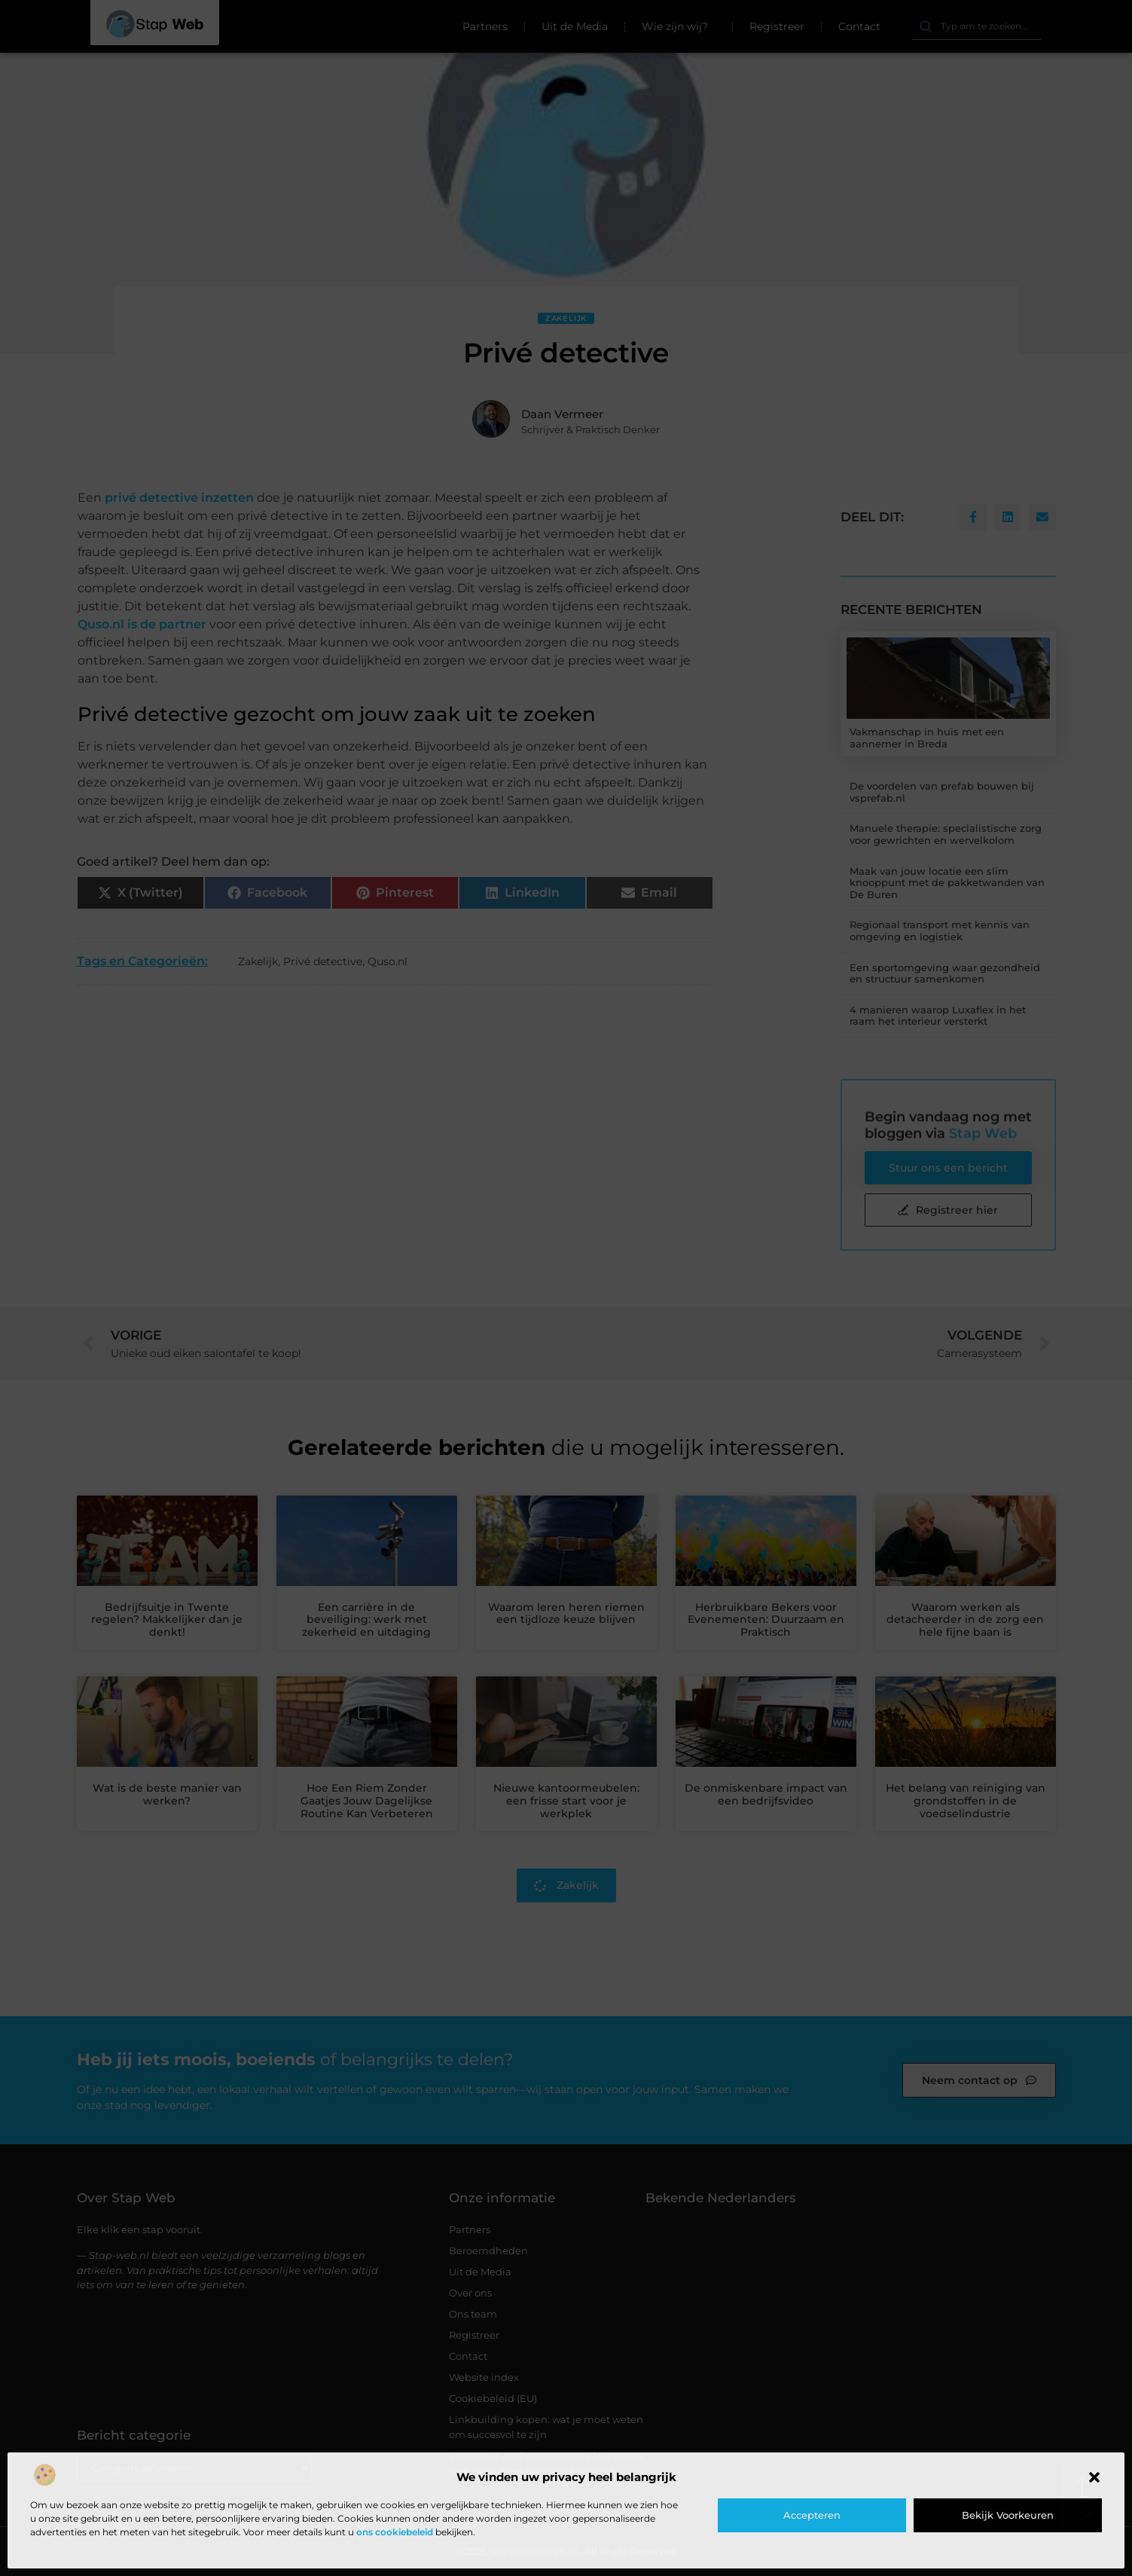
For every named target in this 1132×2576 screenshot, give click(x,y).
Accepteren (812, 2515)
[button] (1094, 2477)
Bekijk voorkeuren (1008, 2515)
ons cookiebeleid (394, 2532)
